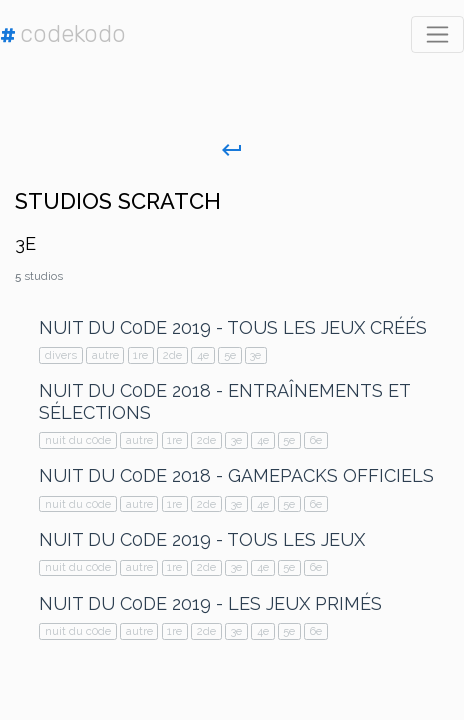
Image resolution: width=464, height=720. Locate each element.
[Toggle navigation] (437, 34)
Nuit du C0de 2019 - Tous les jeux (202, 539)
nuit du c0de (78, 440)
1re (140, 355)
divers (61, 355)
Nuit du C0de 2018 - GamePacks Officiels (236, 475)
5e (230, 355)
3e (255, 355)
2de (172, 355)
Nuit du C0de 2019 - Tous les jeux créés (233, 327)
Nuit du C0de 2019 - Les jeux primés (210, 603)
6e (316, 440)
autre (105, 355)
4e (203, 355)
